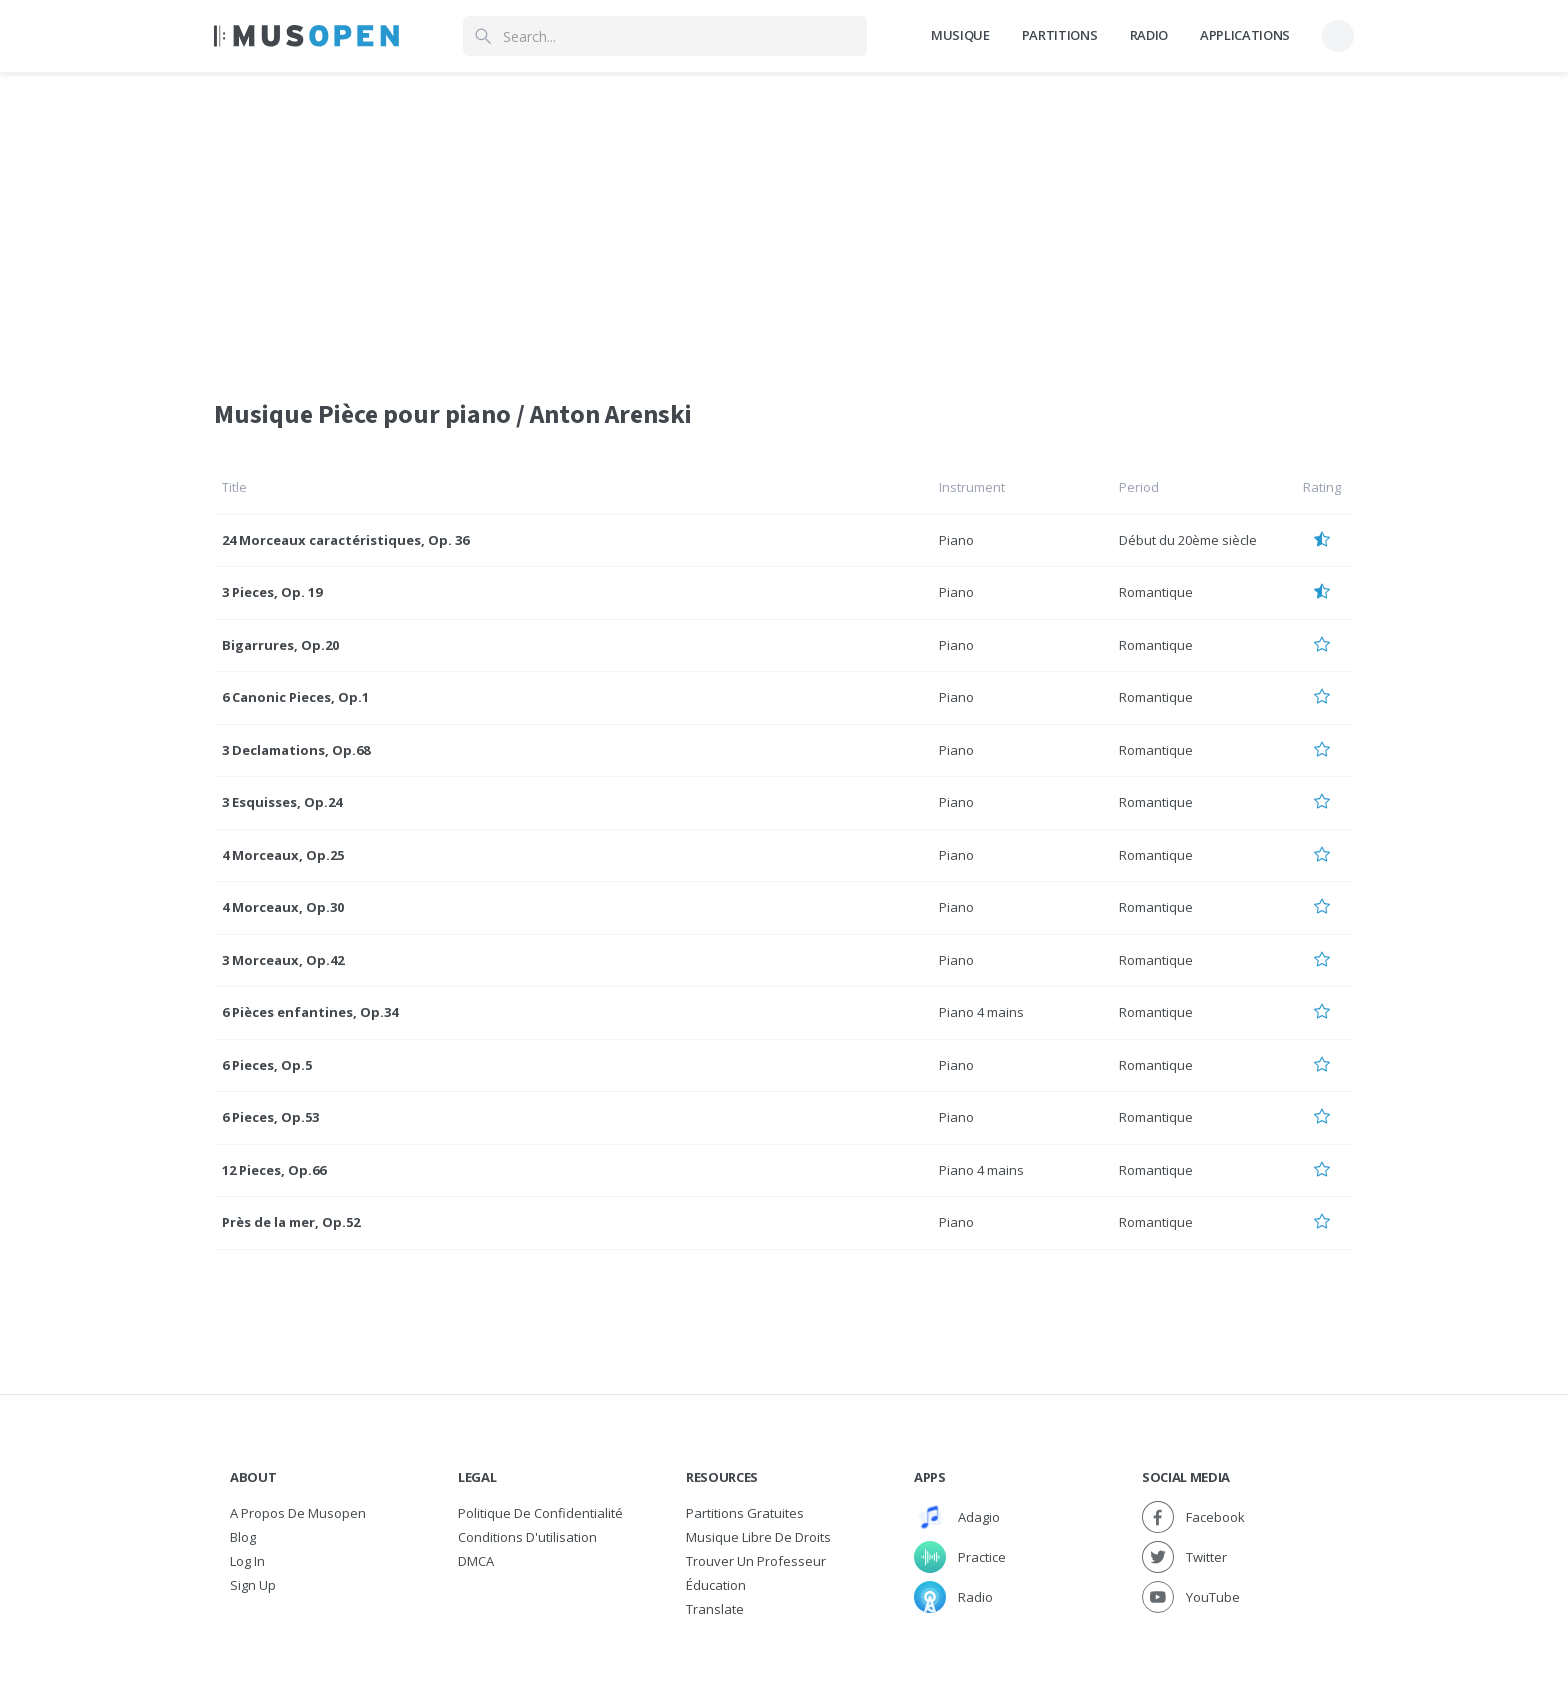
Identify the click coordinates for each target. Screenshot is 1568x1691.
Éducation (716, 1585)
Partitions (1060, 35)
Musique (960, 35)
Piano (956, 540)
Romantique (1156, 592)
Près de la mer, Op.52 (291, 1222)
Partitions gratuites (745, 1513)
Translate (715, 1609)
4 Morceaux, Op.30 (283, 907)
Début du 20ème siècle (1188, 540)
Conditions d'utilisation (527, 1537)
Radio (1149, 35)
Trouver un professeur (756, 1561)
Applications (1245, 35)
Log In (247, 1561)
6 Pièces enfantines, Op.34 (310, 1012)
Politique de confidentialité (540, 1513)
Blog (243, 1537)
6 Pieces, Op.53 (270, 1117)
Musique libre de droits (758, 1537)
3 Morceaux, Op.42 (283, 960)
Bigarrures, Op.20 (280, 645)
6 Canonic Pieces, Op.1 (295, 697)
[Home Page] (306, 36)
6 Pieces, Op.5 (267, 1065)
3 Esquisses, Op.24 (282, 802)
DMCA (476, 1561)
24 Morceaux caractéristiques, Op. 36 (345, 540)
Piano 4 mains (981, 1012)
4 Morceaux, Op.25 (283, 855)
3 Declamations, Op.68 (296, 750)
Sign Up (253, 1585)
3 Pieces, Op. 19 (272, 592)
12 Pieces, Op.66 (274, 1170)
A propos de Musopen (298, 1513)
